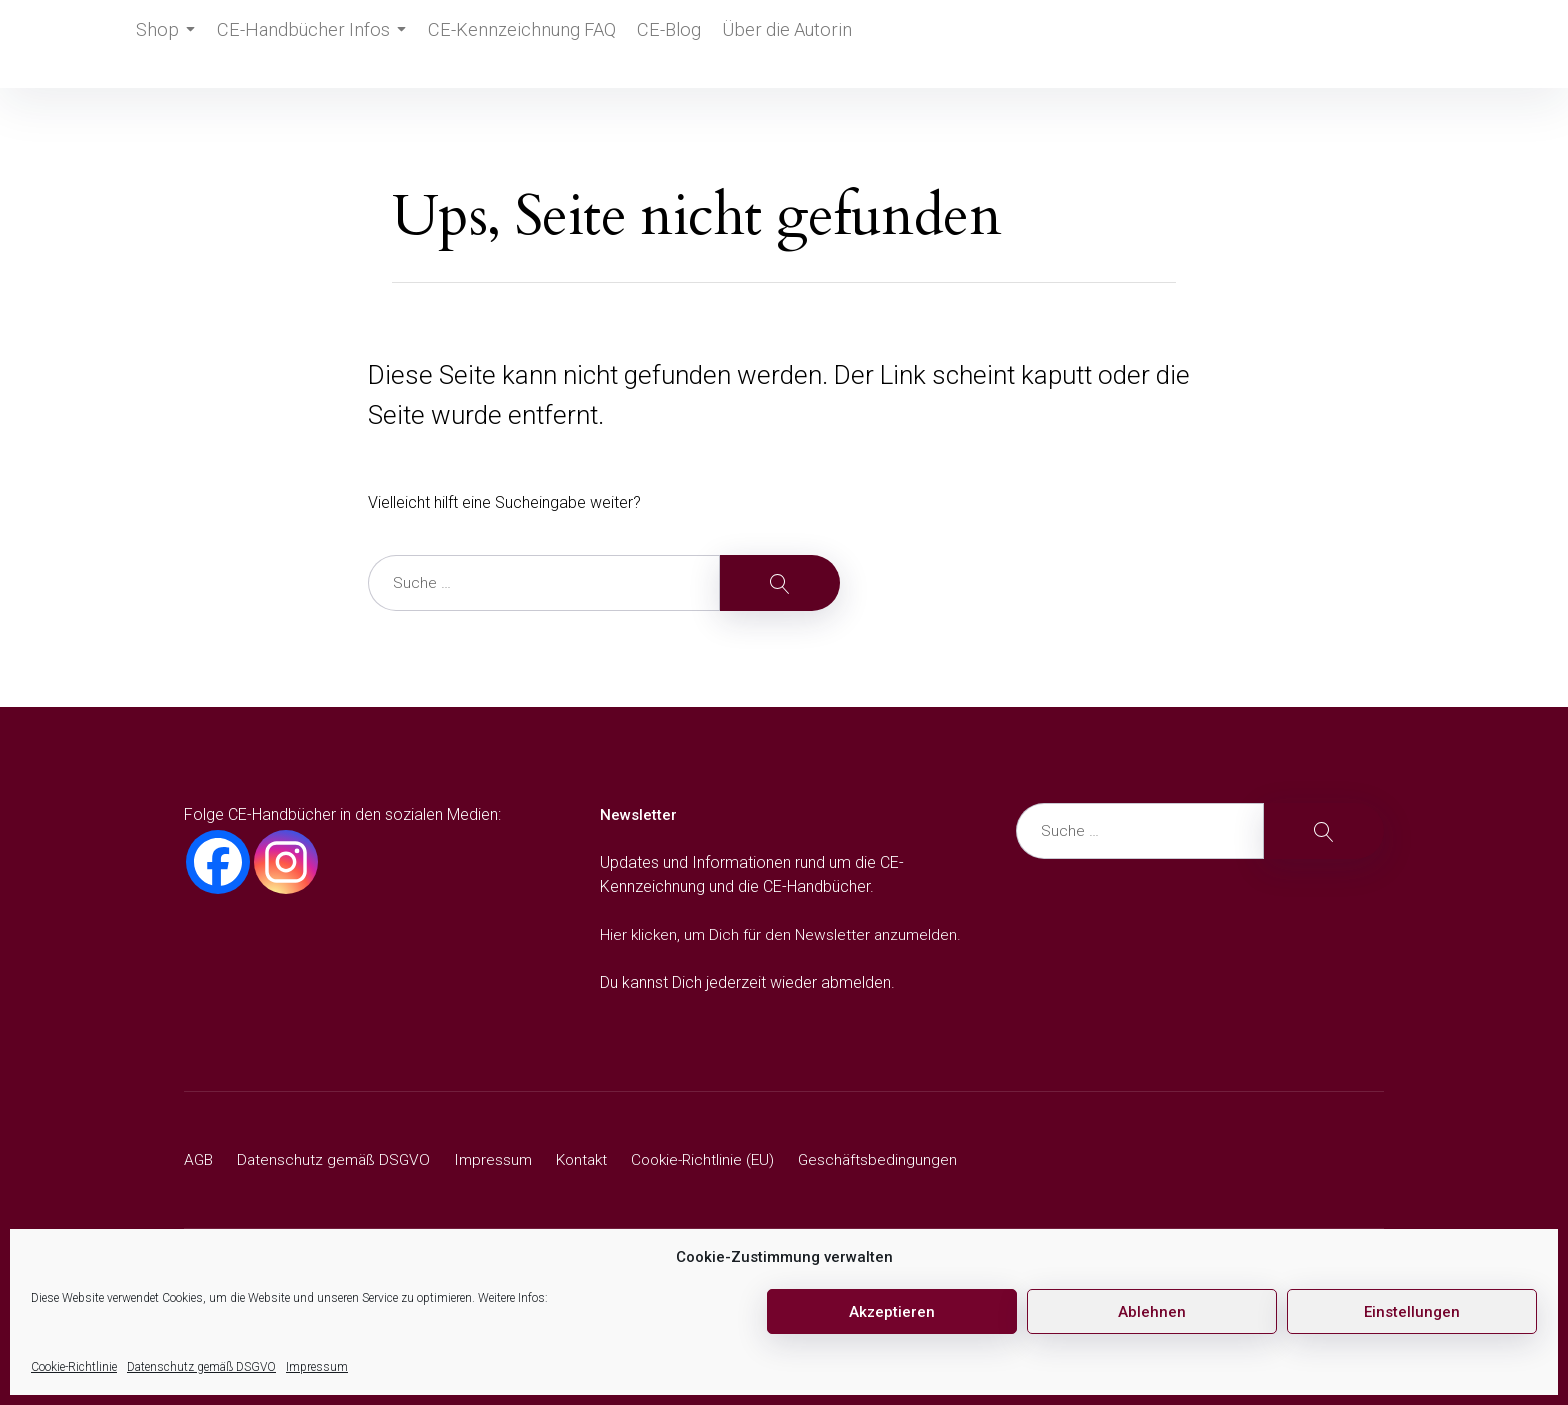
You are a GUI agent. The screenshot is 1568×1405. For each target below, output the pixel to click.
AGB (199, 1159)
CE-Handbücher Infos (314, 44)
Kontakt (591, 1159)
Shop (169, 44)
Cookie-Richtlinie (74, 1367)
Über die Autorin (774, 44)
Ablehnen (1152, 1312)
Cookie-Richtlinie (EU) (717, 1159)
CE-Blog (655, 44)
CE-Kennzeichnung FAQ (511, 44)
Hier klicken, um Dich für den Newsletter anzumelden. (783, 934)
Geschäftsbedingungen (896, 1159)
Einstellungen (1412, 1312)
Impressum (317, 1367)
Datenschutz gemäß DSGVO (201, 1367)
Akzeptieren (892, 1312)
